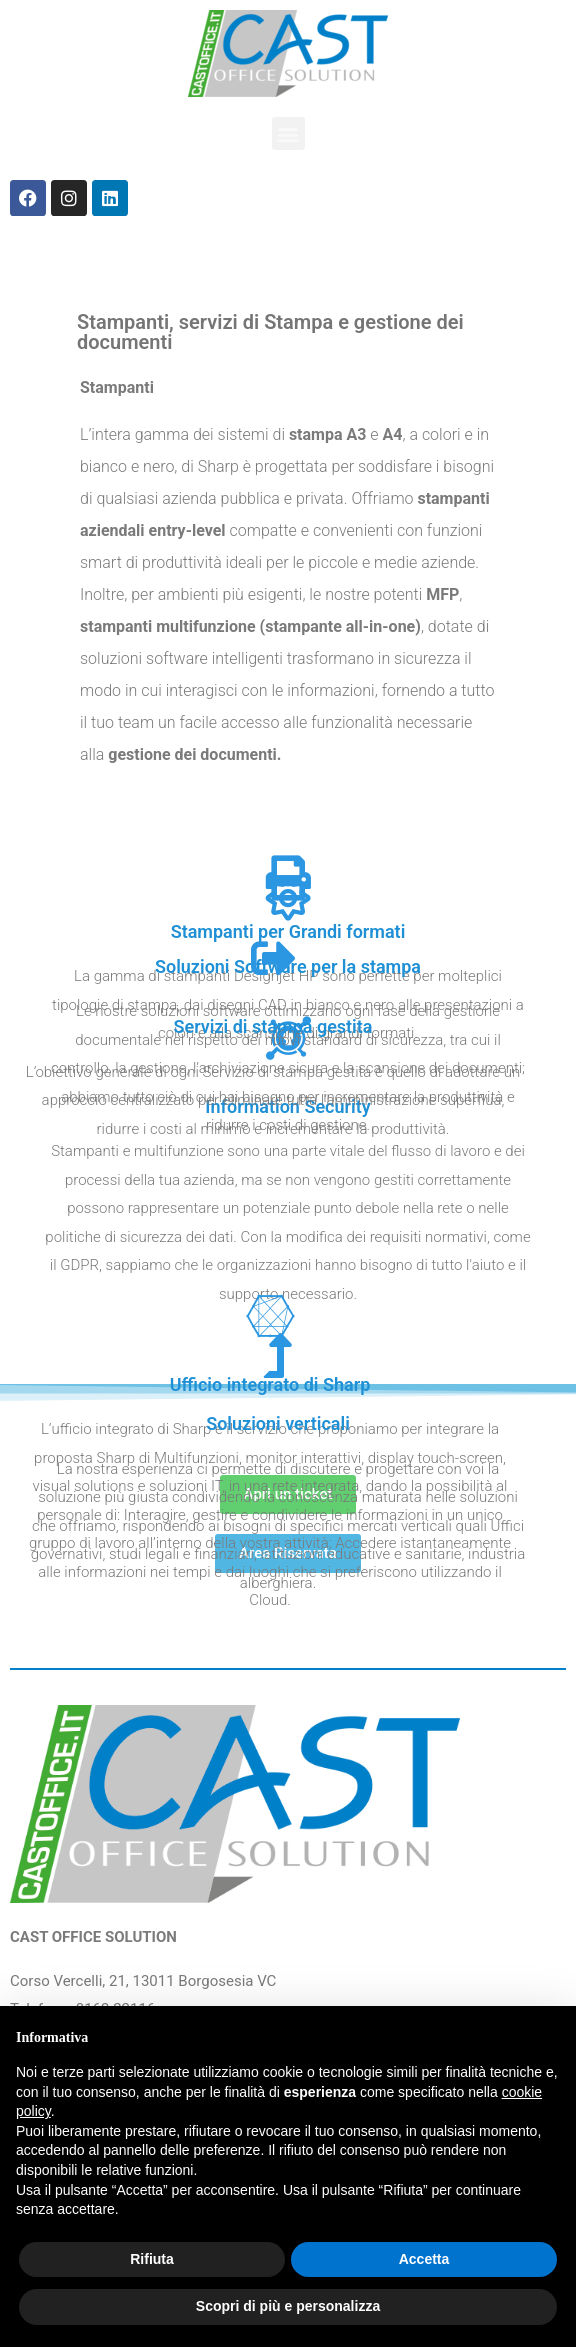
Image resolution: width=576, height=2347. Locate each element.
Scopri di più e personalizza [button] (288, 2306)
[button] (288, 133)
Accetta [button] (424, 2259)
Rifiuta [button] (152, 2259)
